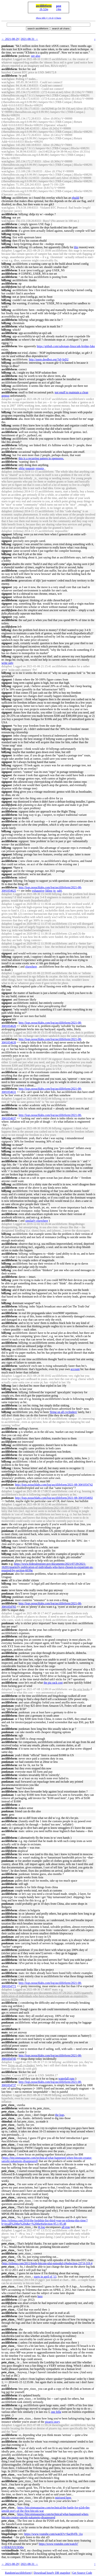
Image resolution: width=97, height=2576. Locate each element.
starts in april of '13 (45, 2276)
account (75, 1369)
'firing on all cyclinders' (63, 1412)
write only (7, 663)
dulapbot (6, 59)
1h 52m (43, 9)
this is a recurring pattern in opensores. (41, 458)
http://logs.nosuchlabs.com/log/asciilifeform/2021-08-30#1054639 (40, 1507)
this (76, 247)
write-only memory (20, 669)
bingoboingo (9, 2533)
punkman (7, 45)
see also (35, 55)
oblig (22, 468)
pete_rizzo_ (8, 2105)
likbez (48, 890)
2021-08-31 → (29, 39)
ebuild (75, 197)
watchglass (7, 78)
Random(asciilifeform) (18, 2572)
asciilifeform (44, 5)
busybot (6, 72)
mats (4, 1524)
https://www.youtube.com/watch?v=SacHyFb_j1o (53, 2533)
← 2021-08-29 (10, 39)
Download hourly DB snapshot (52, 2572)
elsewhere (31, 966)
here (40, 2296)
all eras (66, 2227)
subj (59, 890)
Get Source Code (82, 2572)
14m (58, 9)
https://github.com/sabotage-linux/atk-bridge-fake (66, 346)
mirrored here (63, 2497)
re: (54, 890)
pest (58, 6)
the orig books (81, 1689)
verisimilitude (10, 2550)
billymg (6, 197)
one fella (56, 2411)
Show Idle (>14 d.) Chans (48, 17)
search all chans (60, 28)
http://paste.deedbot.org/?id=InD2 (49, 359)
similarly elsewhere (36, 1220)
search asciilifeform (37, 28)
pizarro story (52, 2421)
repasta (39, 468)
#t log (41, 2227)
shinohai (6, 2121)
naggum (30, 468)
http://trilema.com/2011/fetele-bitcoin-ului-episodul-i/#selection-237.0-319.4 (47, 2263)
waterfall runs (66, 2078)
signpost (6, 534)
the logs (59, 2114)
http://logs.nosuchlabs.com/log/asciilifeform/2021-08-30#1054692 (54, 1497)
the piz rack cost (53, 1682)
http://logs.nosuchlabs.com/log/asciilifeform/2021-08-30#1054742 (54, 1484)
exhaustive (38, 890)
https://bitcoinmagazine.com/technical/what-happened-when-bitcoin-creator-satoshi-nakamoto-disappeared (45, 2516)
